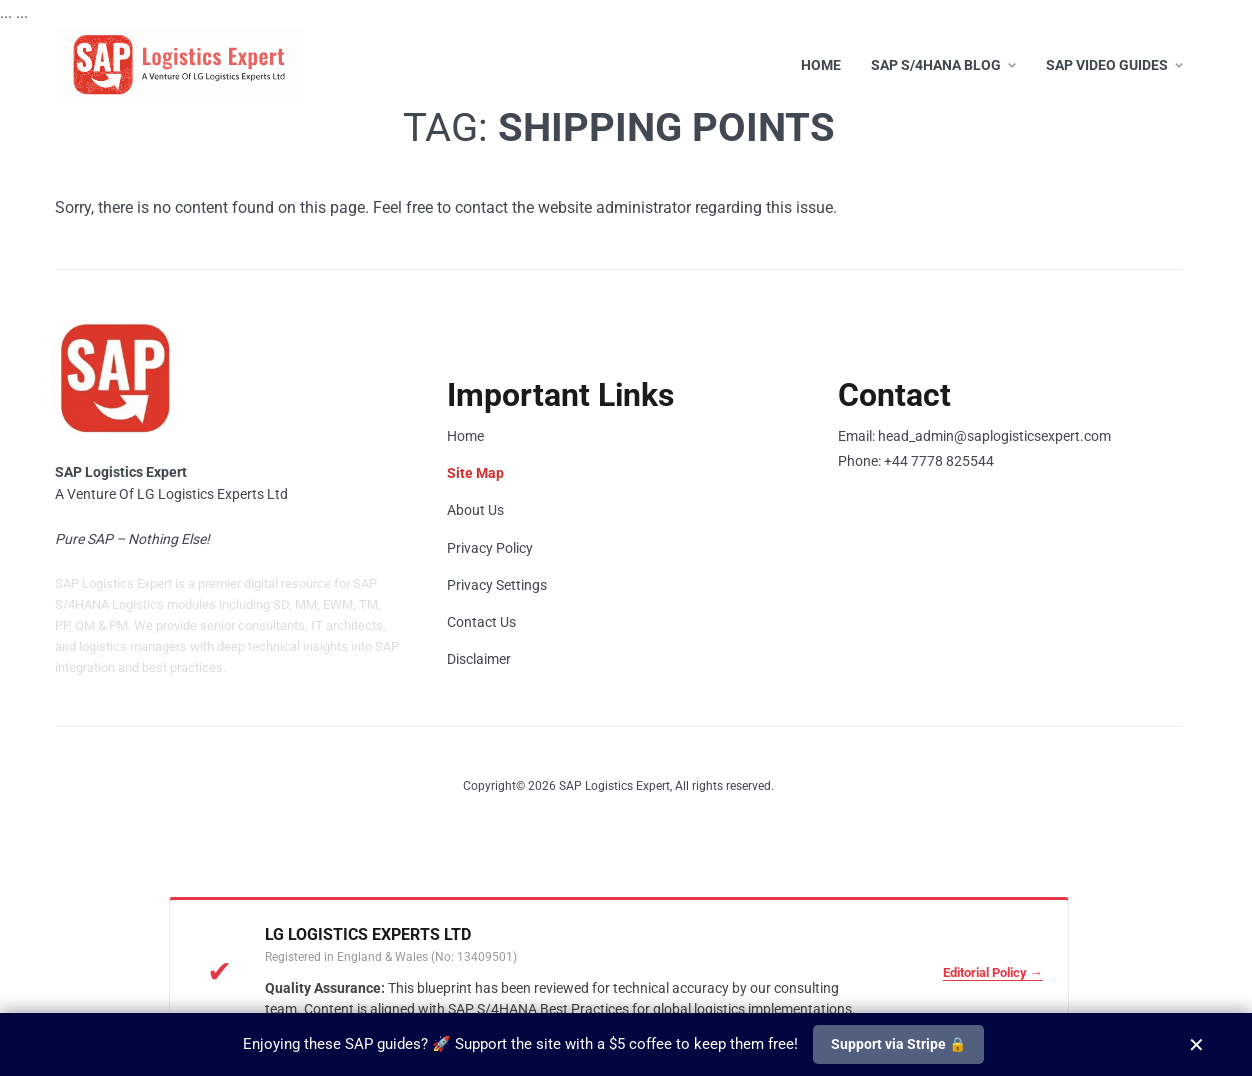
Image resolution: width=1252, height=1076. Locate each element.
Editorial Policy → (993, 972)
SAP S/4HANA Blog (936, 65)
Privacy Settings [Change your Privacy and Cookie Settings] (497, 585)
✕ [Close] (1196, 1044)
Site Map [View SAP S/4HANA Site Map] (475, 473)
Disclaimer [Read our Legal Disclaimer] (479, 659)
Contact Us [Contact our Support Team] (481, 622)
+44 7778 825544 (939, 461)
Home (821, 65)
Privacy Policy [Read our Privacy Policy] (490, 548)
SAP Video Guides (1107, 65)
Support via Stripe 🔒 (898, 1044)
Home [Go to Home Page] (465, 436)
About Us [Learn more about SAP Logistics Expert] (475, 510)
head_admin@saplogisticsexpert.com (994, 436)
